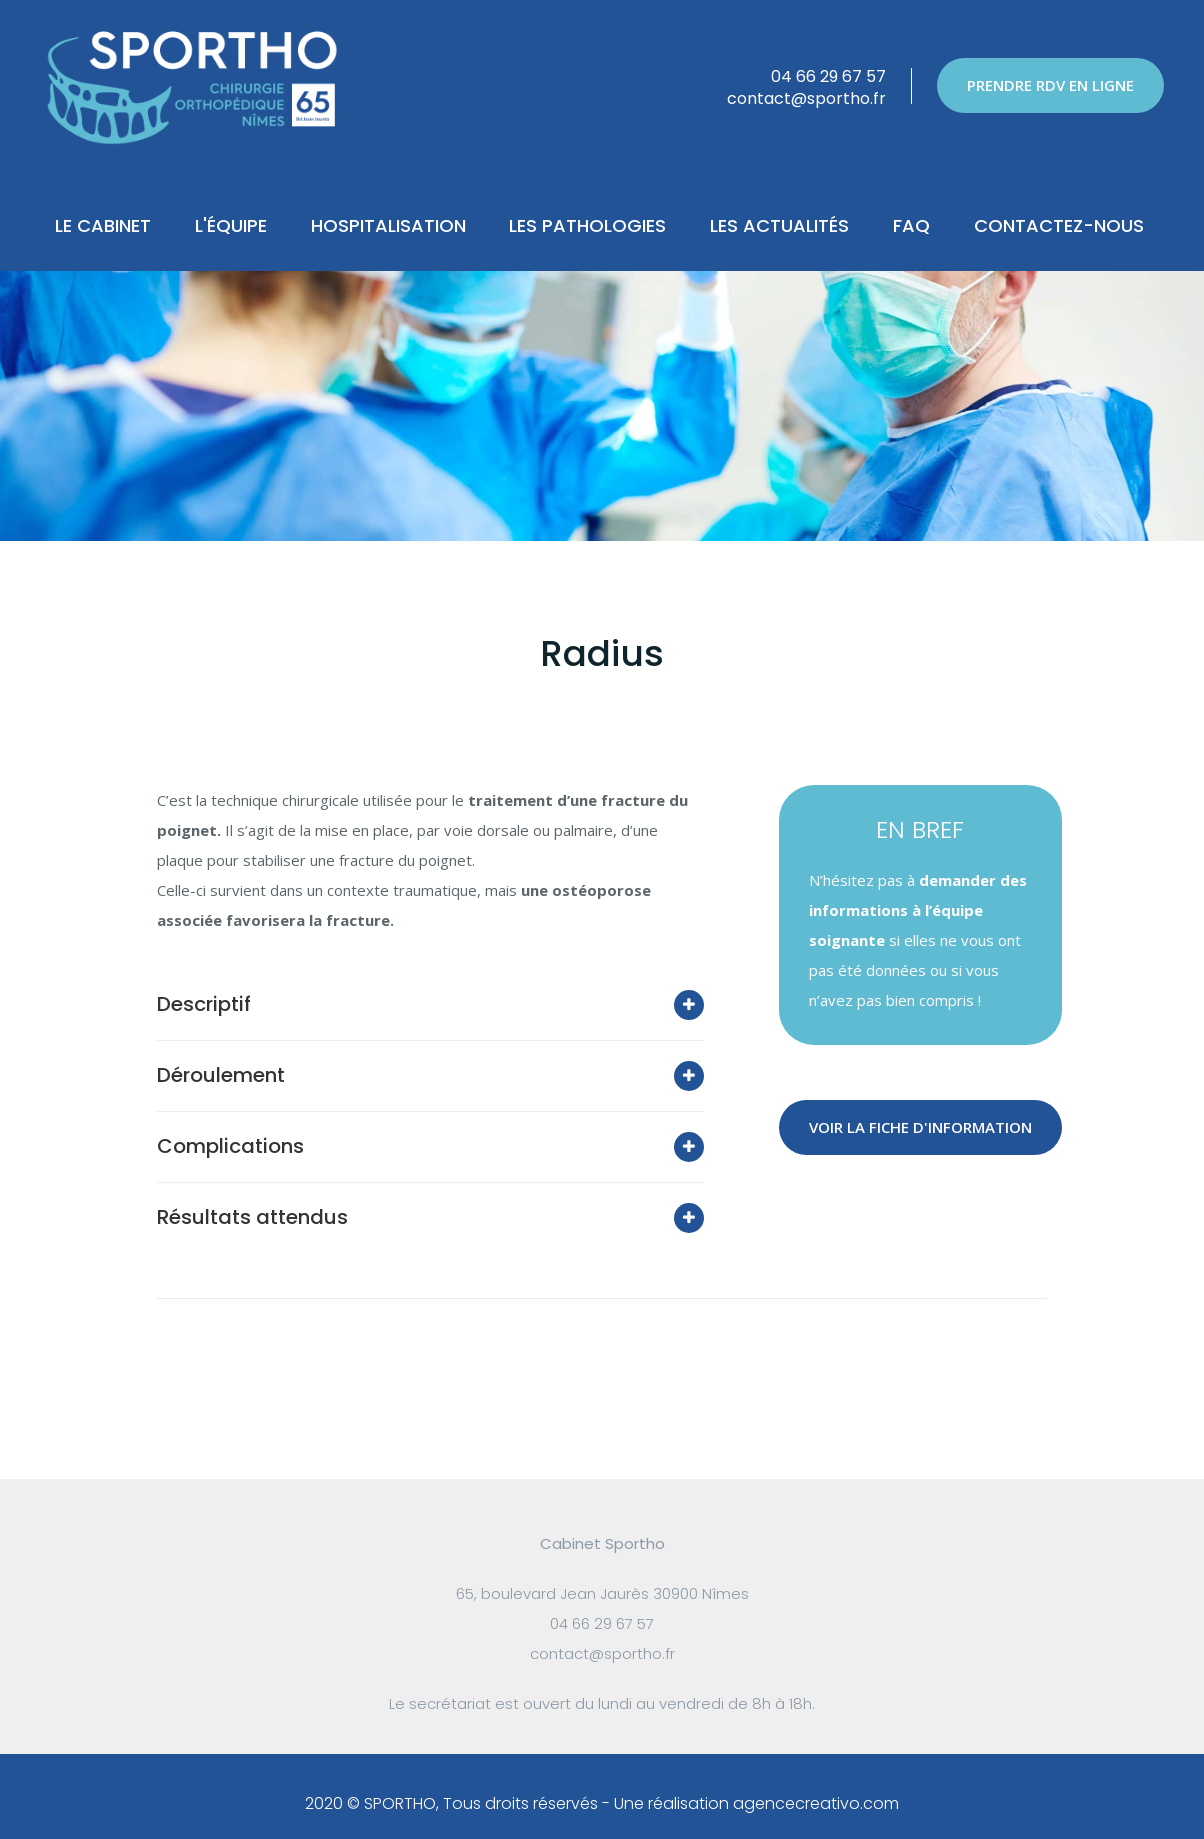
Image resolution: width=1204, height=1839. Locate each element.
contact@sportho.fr (806, 98)
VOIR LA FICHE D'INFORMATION (920, 1127)
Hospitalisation (388, 225)
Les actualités (779, 225)
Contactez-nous (1059, 225)
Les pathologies (587, 225)
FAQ (911, 225)
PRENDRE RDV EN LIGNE (1050, 85)
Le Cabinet (103, 225)
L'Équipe (231, 225)
